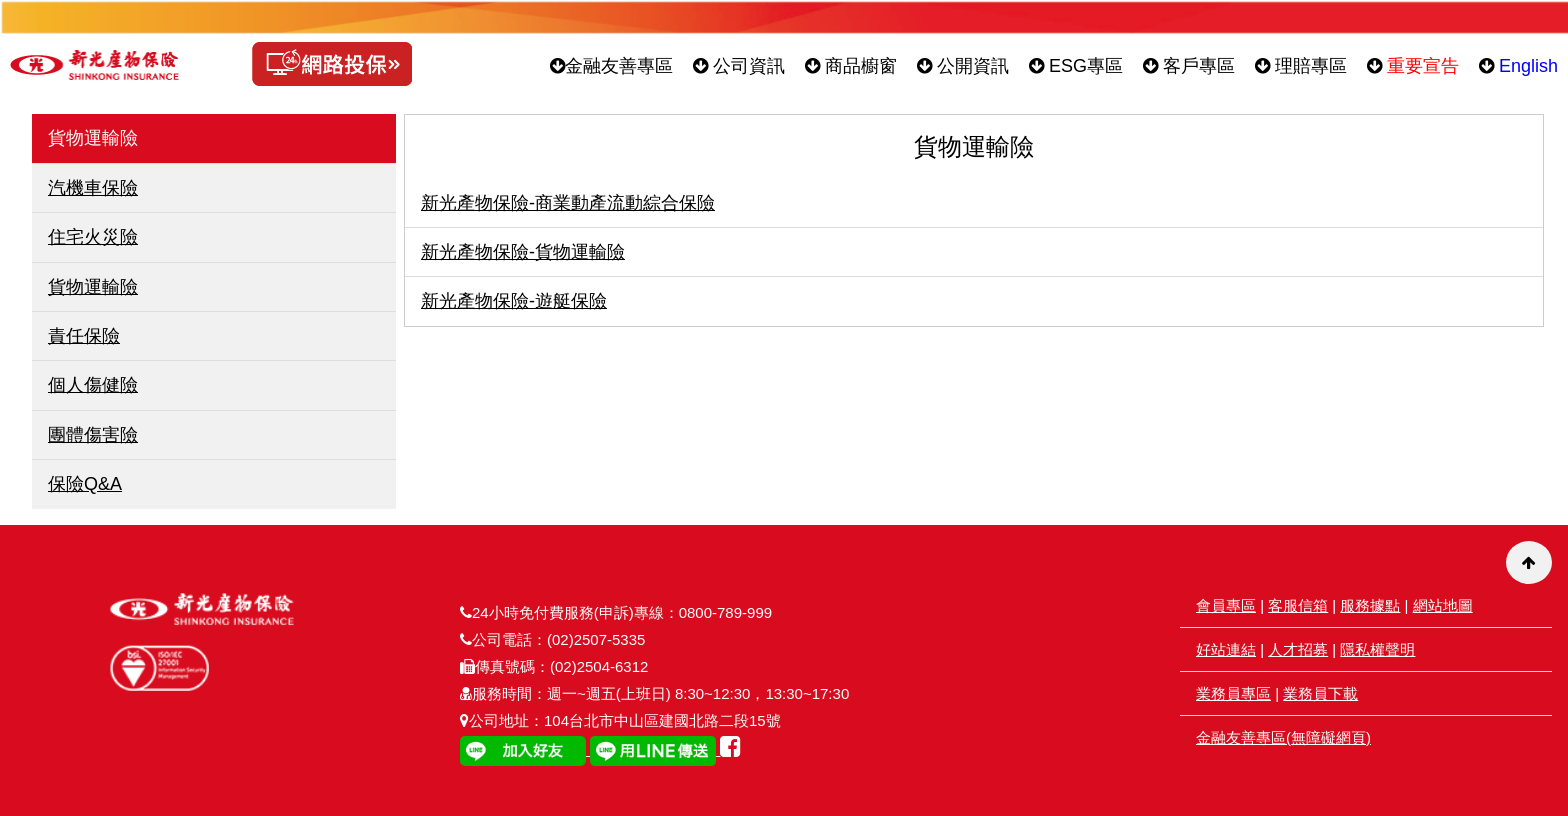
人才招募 (1298, 649)
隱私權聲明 (1377, 649)
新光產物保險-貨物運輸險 (523, 252)
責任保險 (84, 336)
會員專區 (1226, 605)
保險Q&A (85, 484)
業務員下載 (1320, 693)
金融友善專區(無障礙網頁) (1283, 737)
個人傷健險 (93, 385)
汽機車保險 (93, 188)
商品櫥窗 (851, 66)
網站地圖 (1443, 605)
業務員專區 (1233, 693)
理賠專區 (1301, 66)
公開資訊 (963, 66)
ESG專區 (1076, 66)
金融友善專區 (611, 66)
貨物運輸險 (93, 287)
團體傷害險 (93, 435)
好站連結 (1226, 649)
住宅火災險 (93, 237)
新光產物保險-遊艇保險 (514, 301)
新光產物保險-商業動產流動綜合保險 (568, 203)
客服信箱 (1298, 605)
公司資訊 (739, 66)
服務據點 (1370, 605)
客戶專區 (1189, 66)
